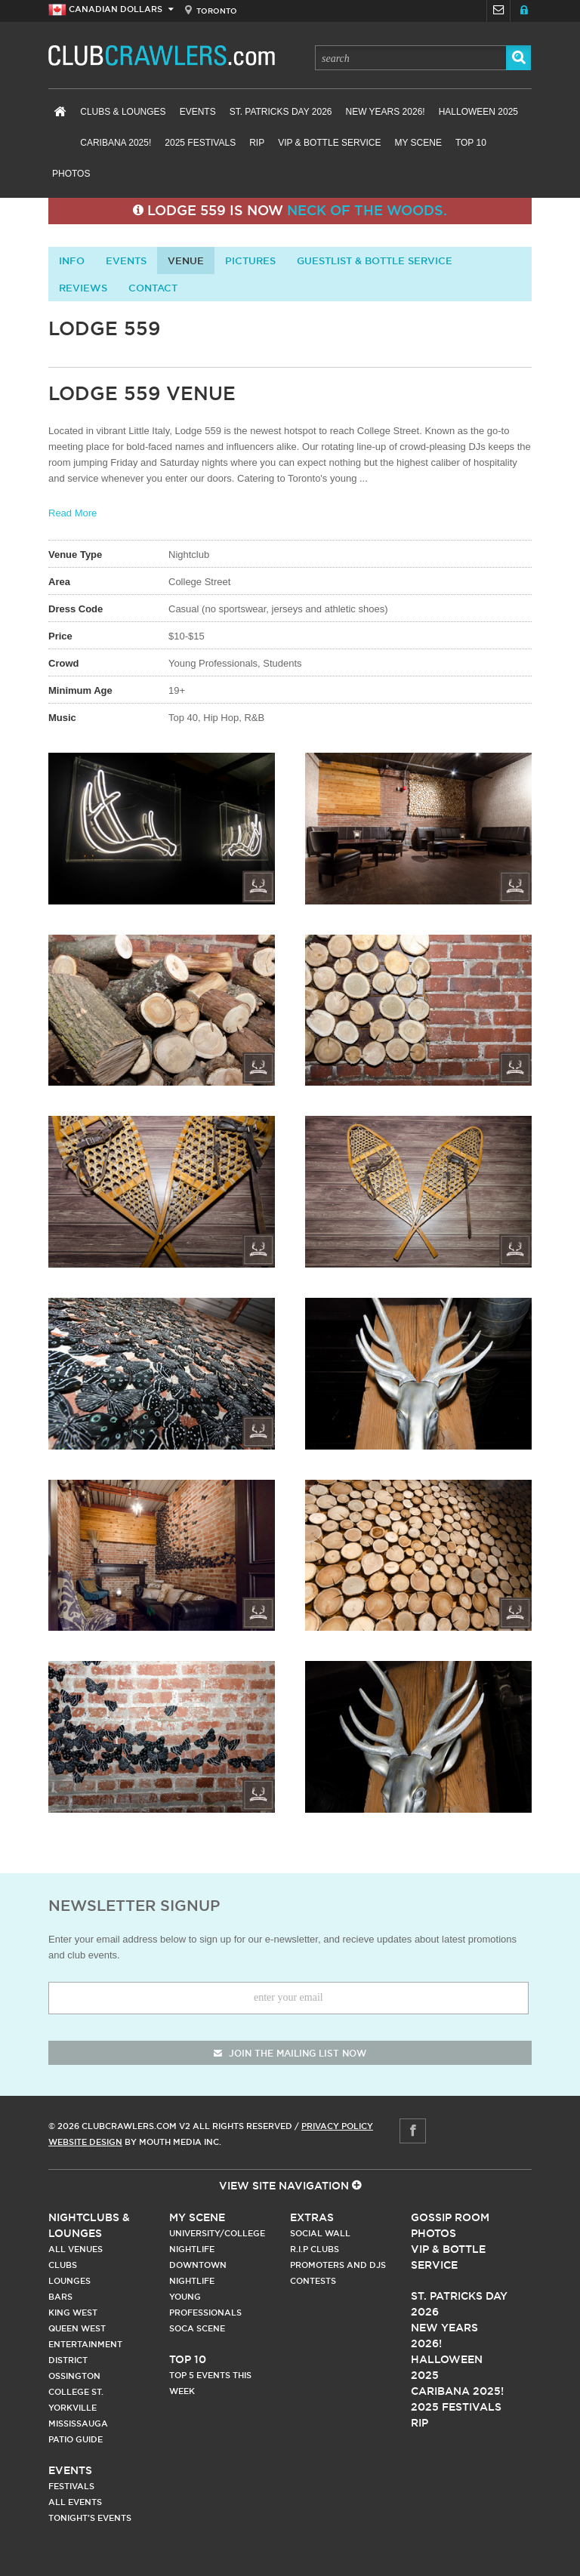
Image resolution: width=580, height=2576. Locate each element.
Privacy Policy (337, 2126)
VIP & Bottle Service (329, 142)
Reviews (83, 287)
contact (152, 287)
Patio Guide (75, 2439)
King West (72, 2312)
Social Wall (320, 2233)
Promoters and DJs (338, 2264)
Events (198, 111)
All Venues (75, 2249)
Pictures (250, 260)
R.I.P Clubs (314, 2249)
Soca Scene (197, 2328)
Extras (312, 2217)
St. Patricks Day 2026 (281, 111)
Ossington (74, 2375)
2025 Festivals (200, 142)
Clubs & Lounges (122, 111)
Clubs (62, 2264)
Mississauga (78, 2423)
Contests (313, 2280)
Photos (71, 173)
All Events (75, 2502)
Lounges (69, 2280)
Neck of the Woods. (367, 209)
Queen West (77, 2328)
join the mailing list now (290, 2053)
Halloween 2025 (478, 111)
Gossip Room (450, 2217)
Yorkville (72, 2407)
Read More (72, 513)
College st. (75, 2391)
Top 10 (470, 142)
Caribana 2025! (115, 142)
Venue (186, 260)
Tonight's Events (89, 2517)
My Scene (417, 142)
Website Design (85, 2141)
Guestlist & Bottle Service (374, 260)
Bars (60, 2296)
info (72, 260)
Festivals (71, 2486)
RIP (256, 142)
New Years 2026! (384, 111)
